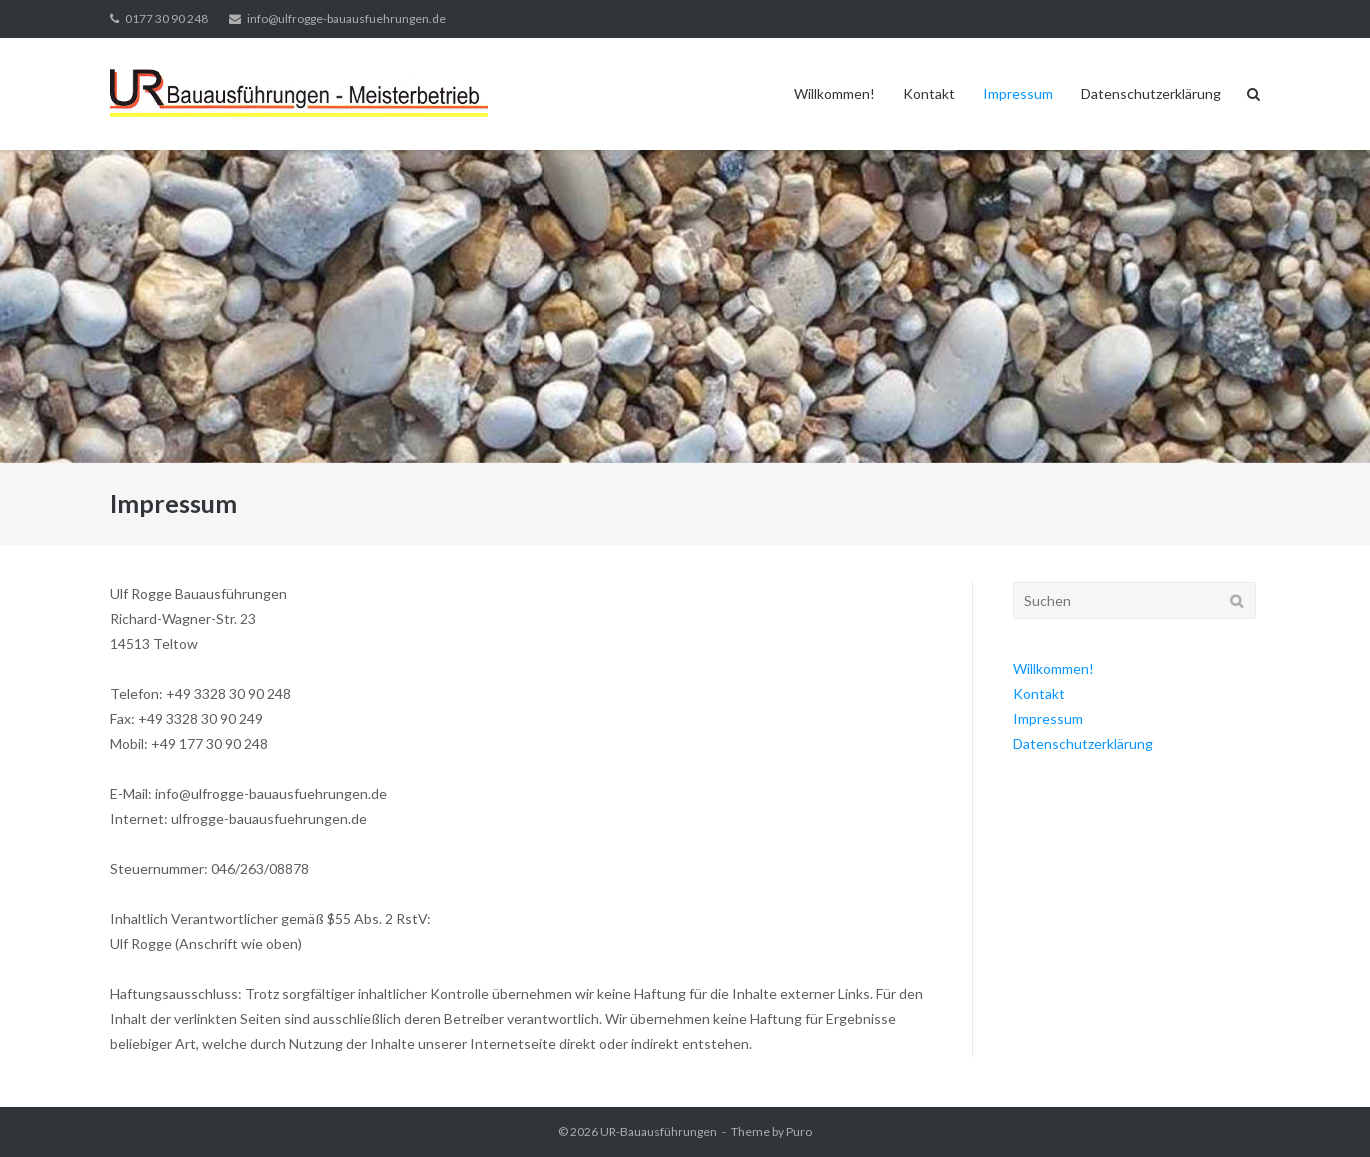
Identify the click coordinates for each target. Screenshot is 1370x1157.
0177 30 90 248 (166, 18)
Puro (799, 1131)
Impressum (1018, 93)
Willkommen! (834, 93)
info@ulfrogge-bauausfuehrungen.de (346, 18)
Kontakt (929, 93)
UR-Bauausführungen (658, 1131)
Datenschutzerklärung (1151, 93)
